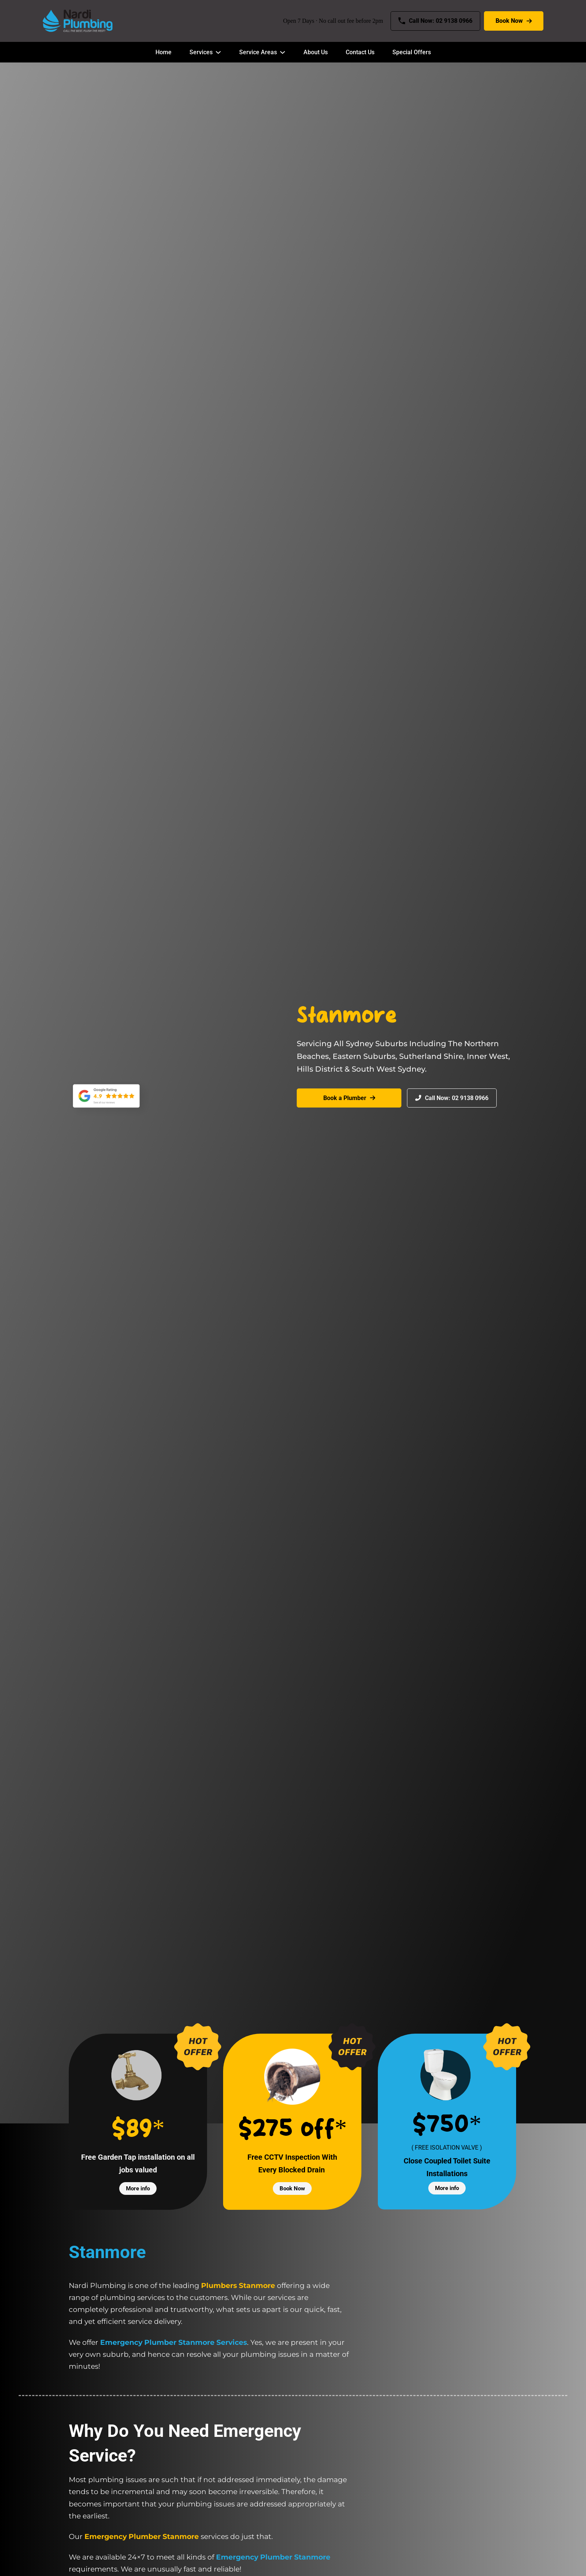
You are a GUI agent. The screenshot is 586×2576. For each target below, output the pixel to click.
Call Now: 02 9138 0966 (435, 20)
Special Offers (411, 52)
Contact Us (360, 52)
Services (201, 52)
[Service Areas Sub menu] (283, 52)
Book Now (514, 20)
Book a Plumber (349, 1098)
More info (138, 2188)
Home (163, 52)
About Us (315, 52)
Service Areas (258, 52)
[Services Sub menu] (218, 52)
